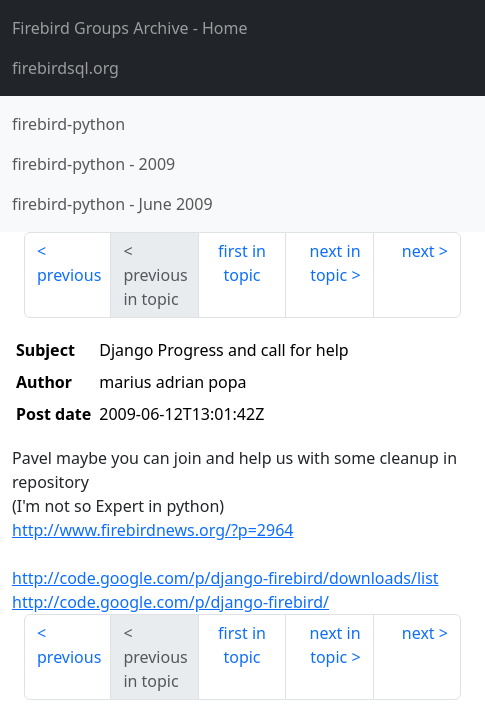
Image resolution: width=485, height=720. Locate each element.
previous (69, 275)
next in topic (335, 263)
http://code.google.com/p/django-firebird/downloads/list (225, 578)
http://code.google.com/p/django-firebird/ (170, 602)
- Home (130, 28)
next (418, 251)
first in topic (242, 263)
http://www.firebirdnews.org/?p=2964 (152, 530)
